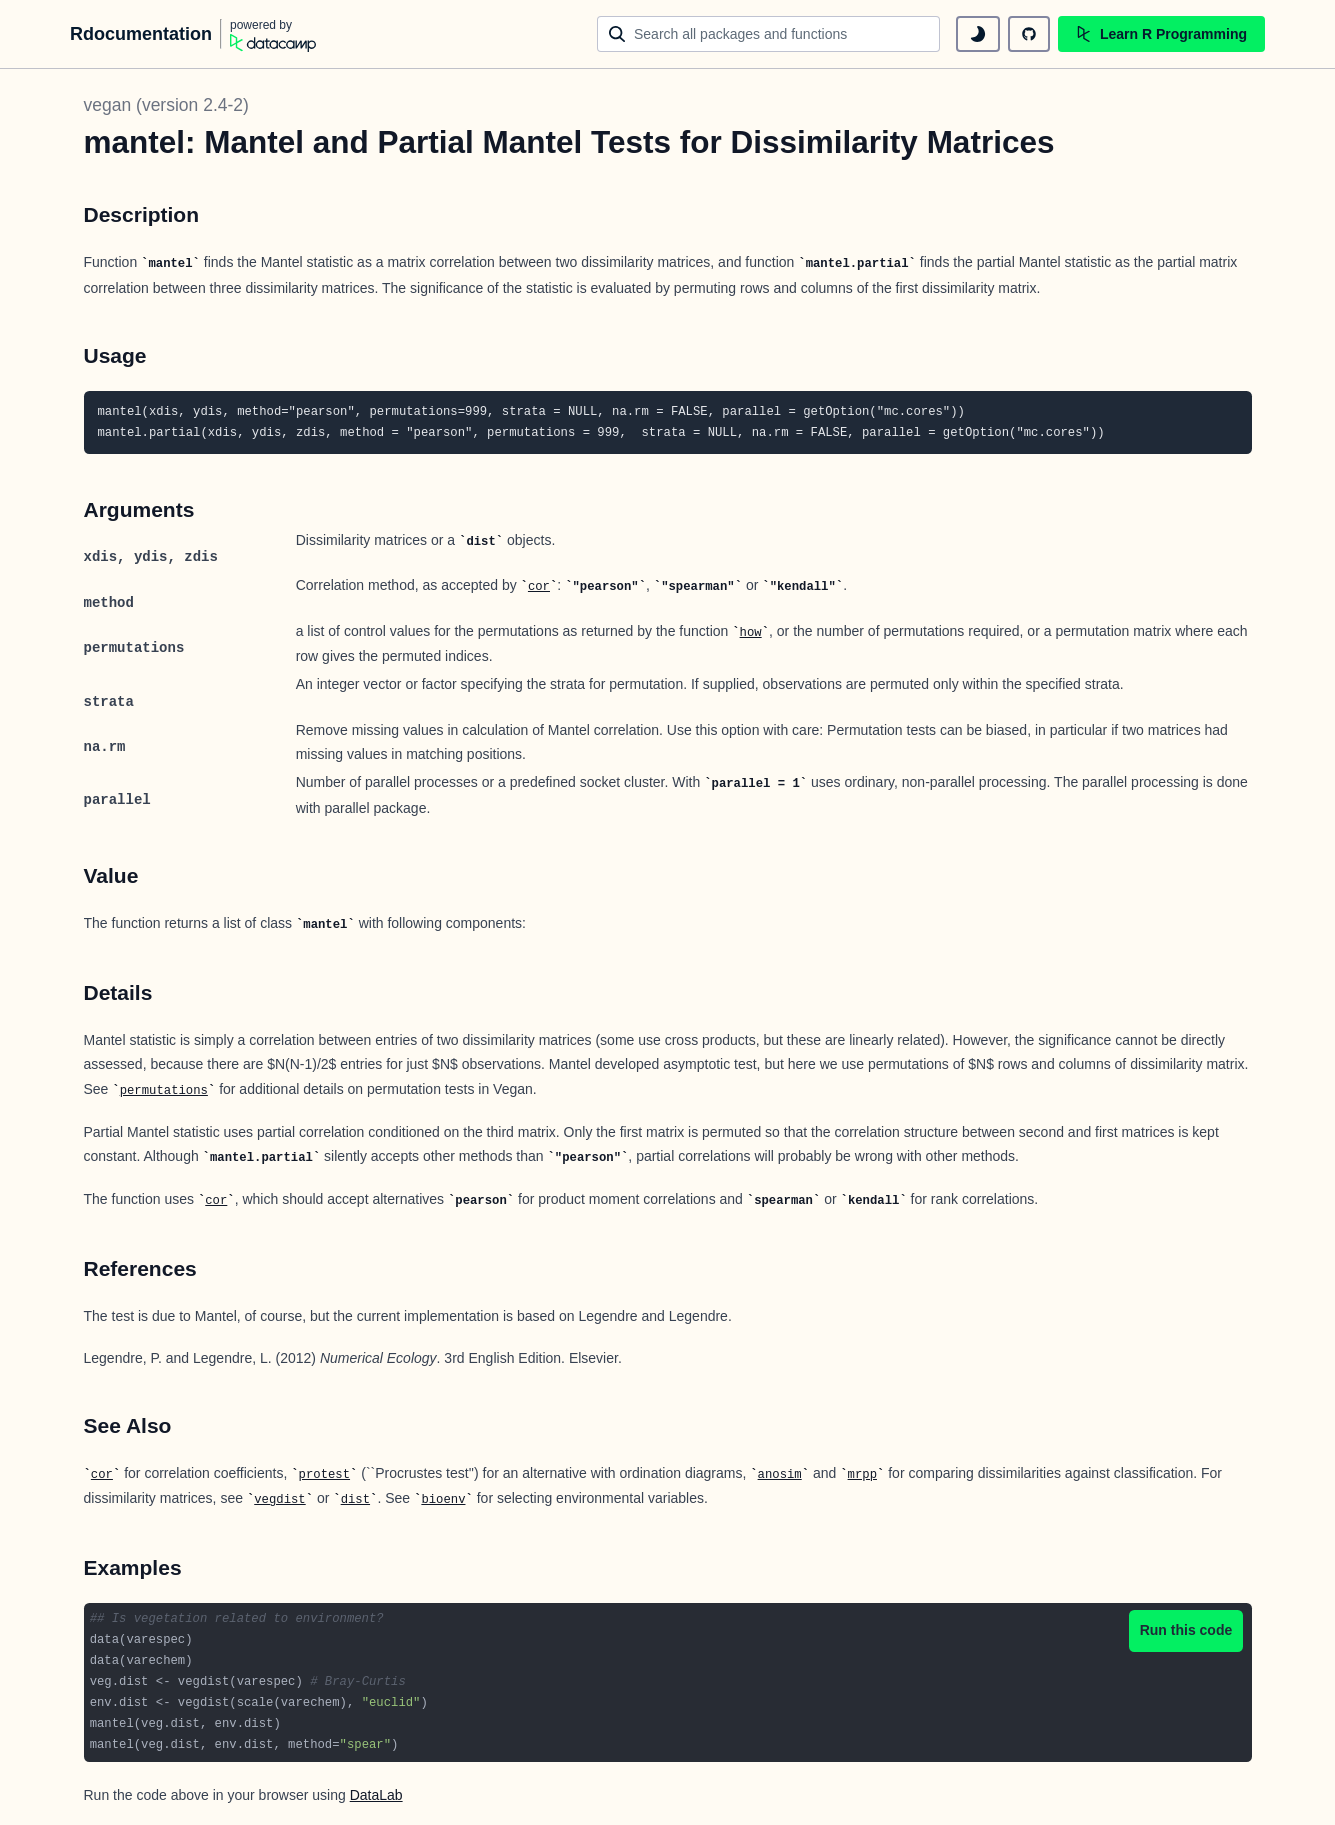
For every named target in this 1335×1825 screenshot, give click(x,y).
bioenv (443, 1500)
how (751, 633)
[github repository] (1029, 34)
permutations (164, 1091)
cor (539, 587)
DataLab (376, 1795)
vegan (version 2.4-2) (166, 105)
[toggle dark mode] (978, 34)
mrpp (862, 1475)
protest (324, 1475)
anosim (780, 1475)
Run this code (1186, 1630)
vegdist (279, 1500)
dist (355, 1500)
